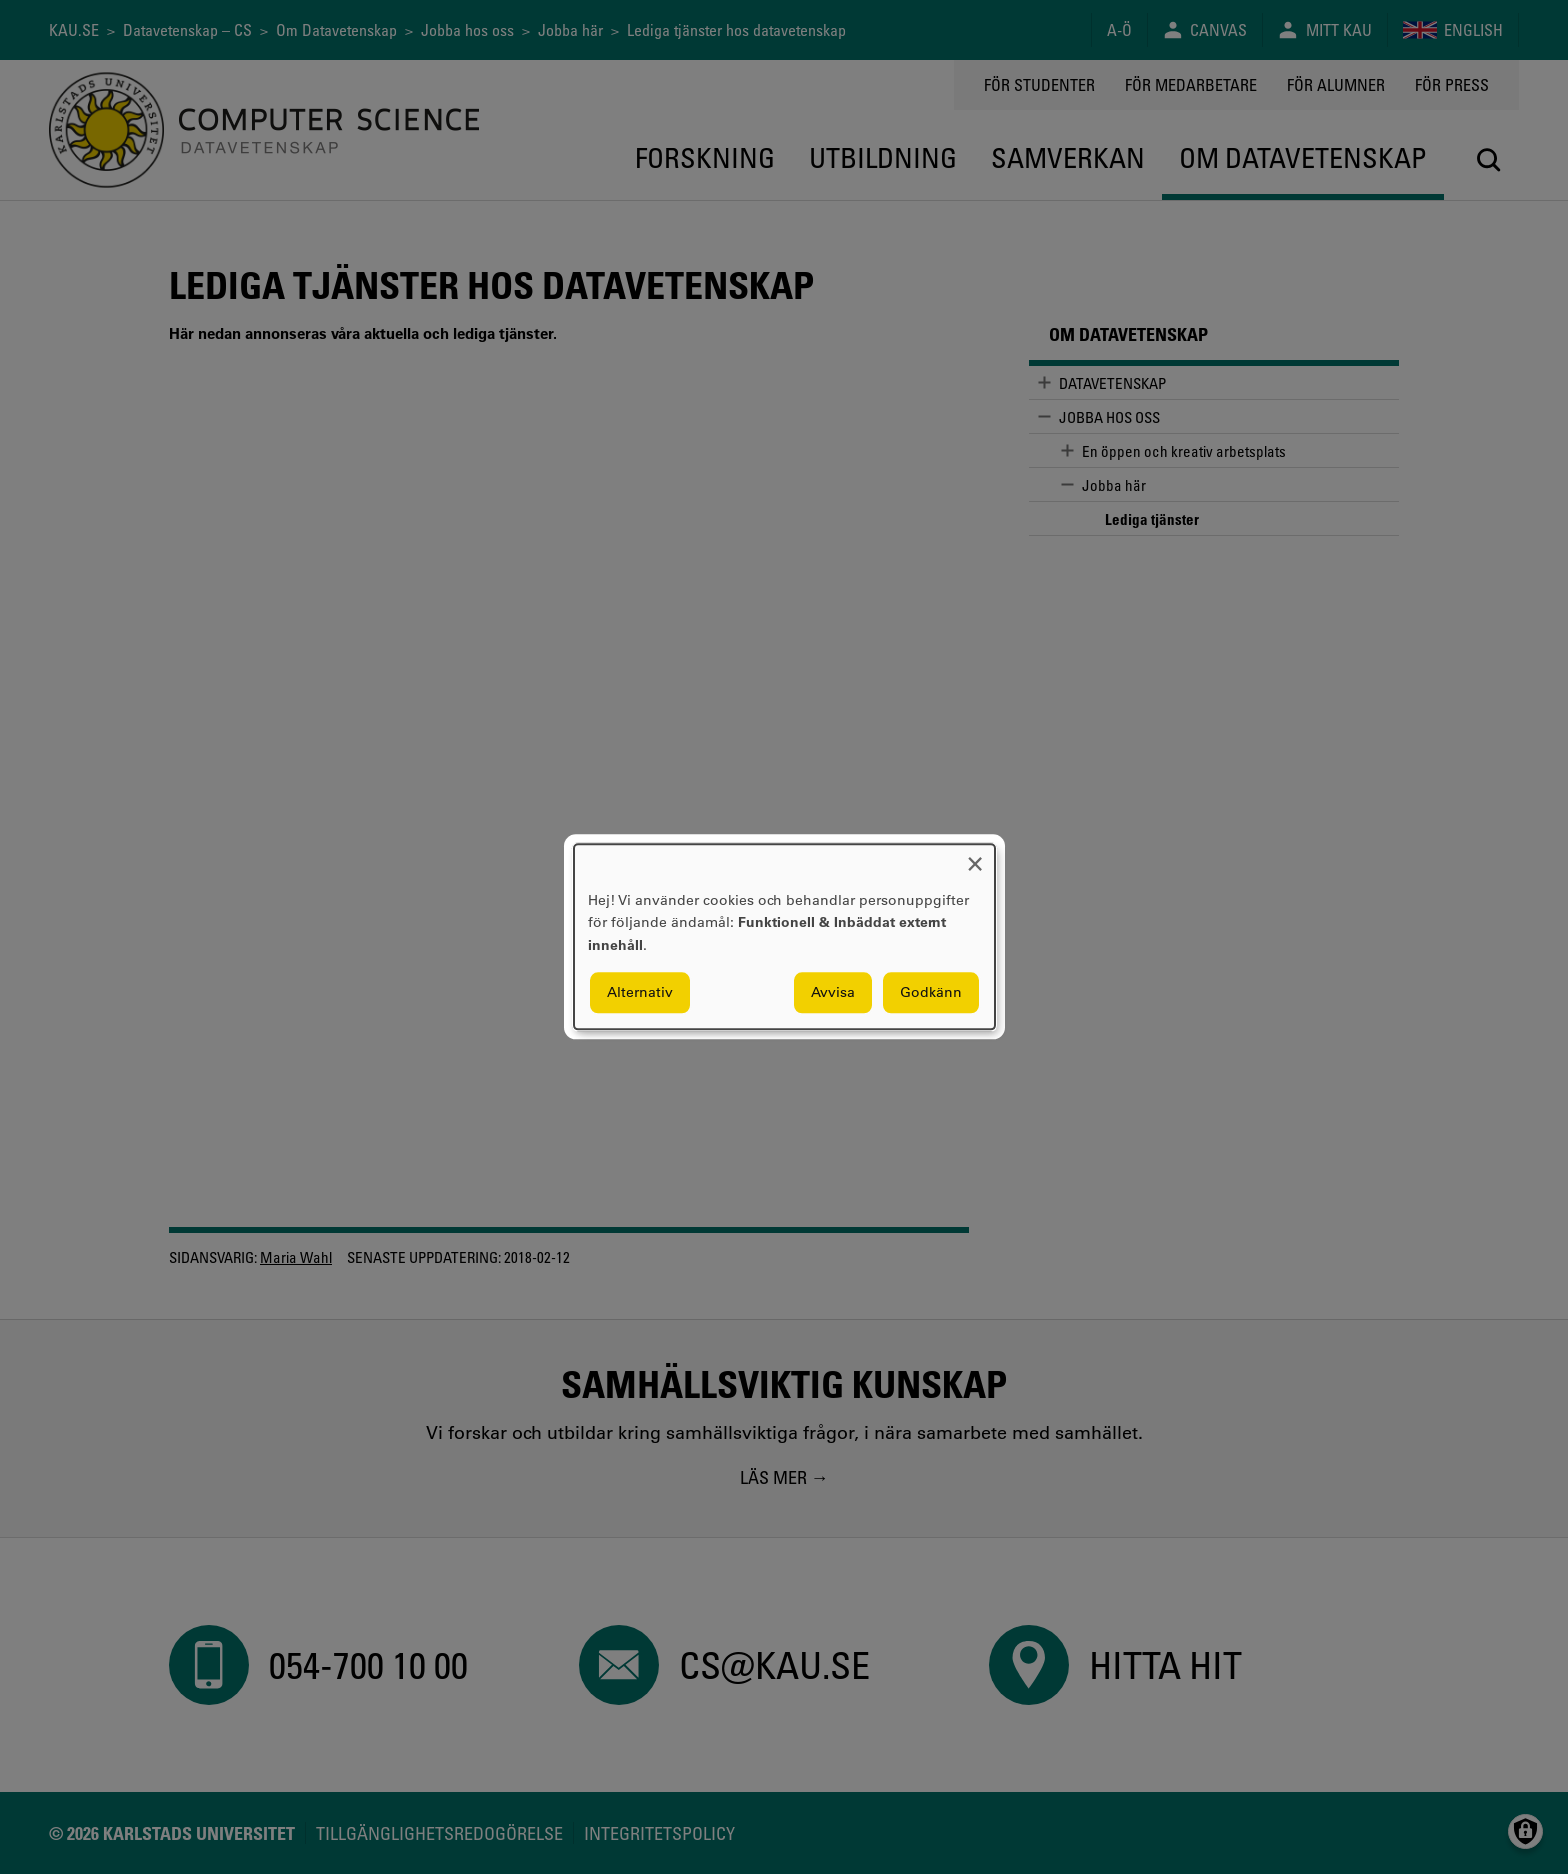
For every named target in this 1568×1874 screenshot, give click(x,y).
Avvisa (833, 993)
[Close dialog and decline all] (975, 856)
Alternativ (640, 993)
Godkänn (931, 993)
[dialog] (784, 936)
